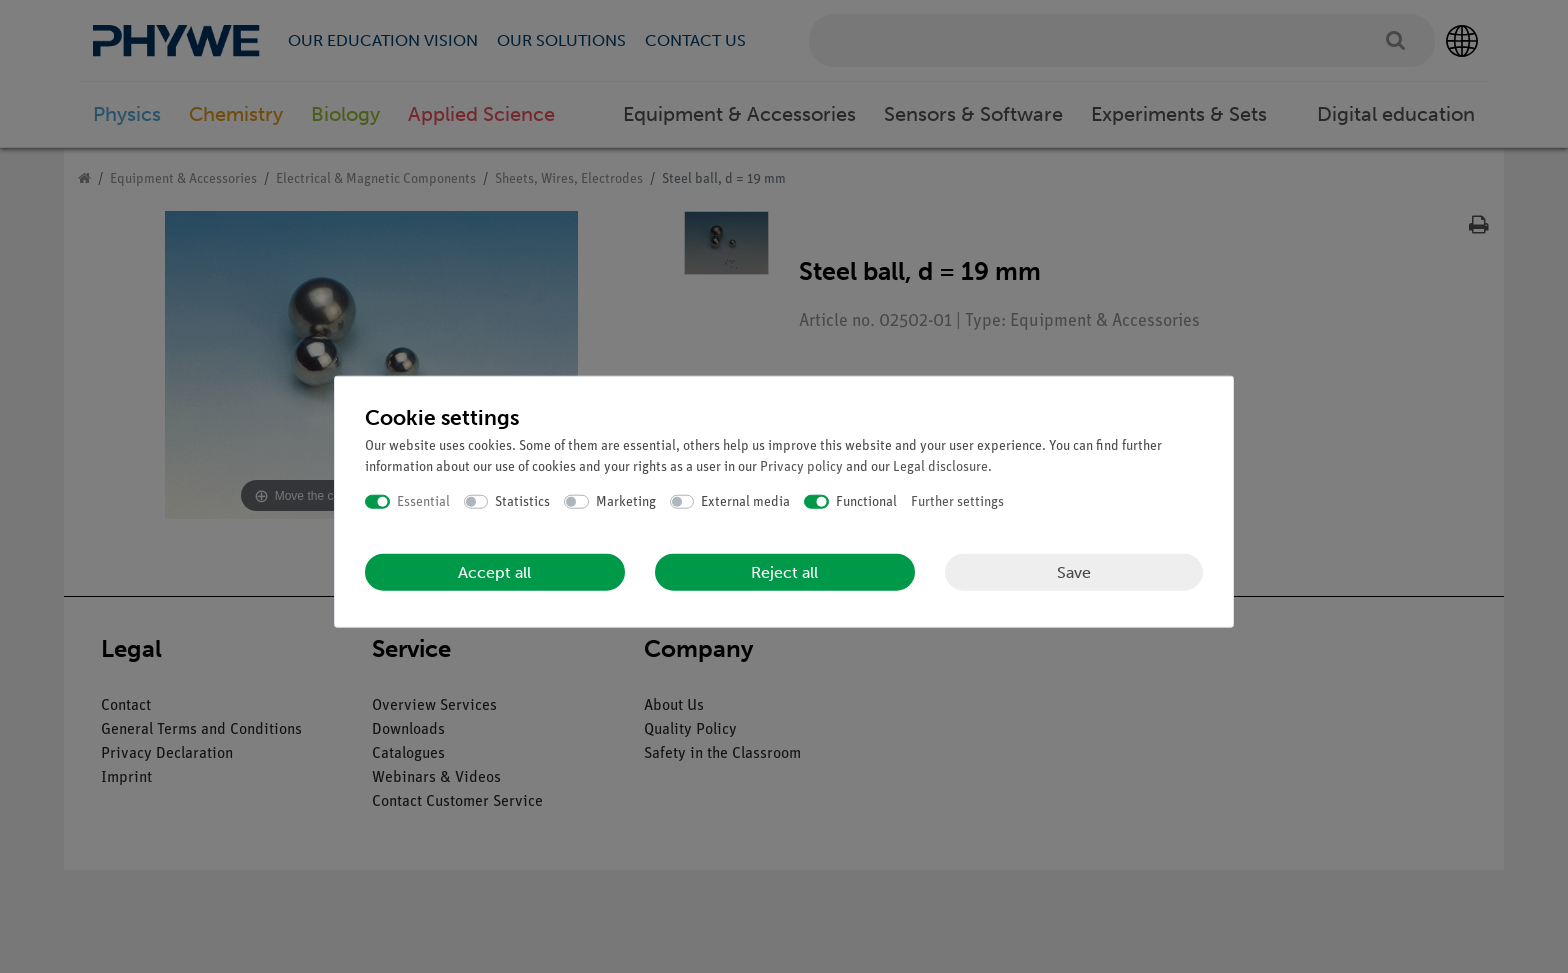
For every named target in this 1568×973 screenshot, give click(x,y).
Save (1074, 571)
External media (745, 501)
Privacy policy (801, 466)
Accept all (494, 572)
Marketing (626, 501)
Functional (866, 501)
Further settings (957, 501)
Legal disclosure (940, 466)
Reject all (784, 572)
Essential (423, 501)
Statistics (522, 501)
